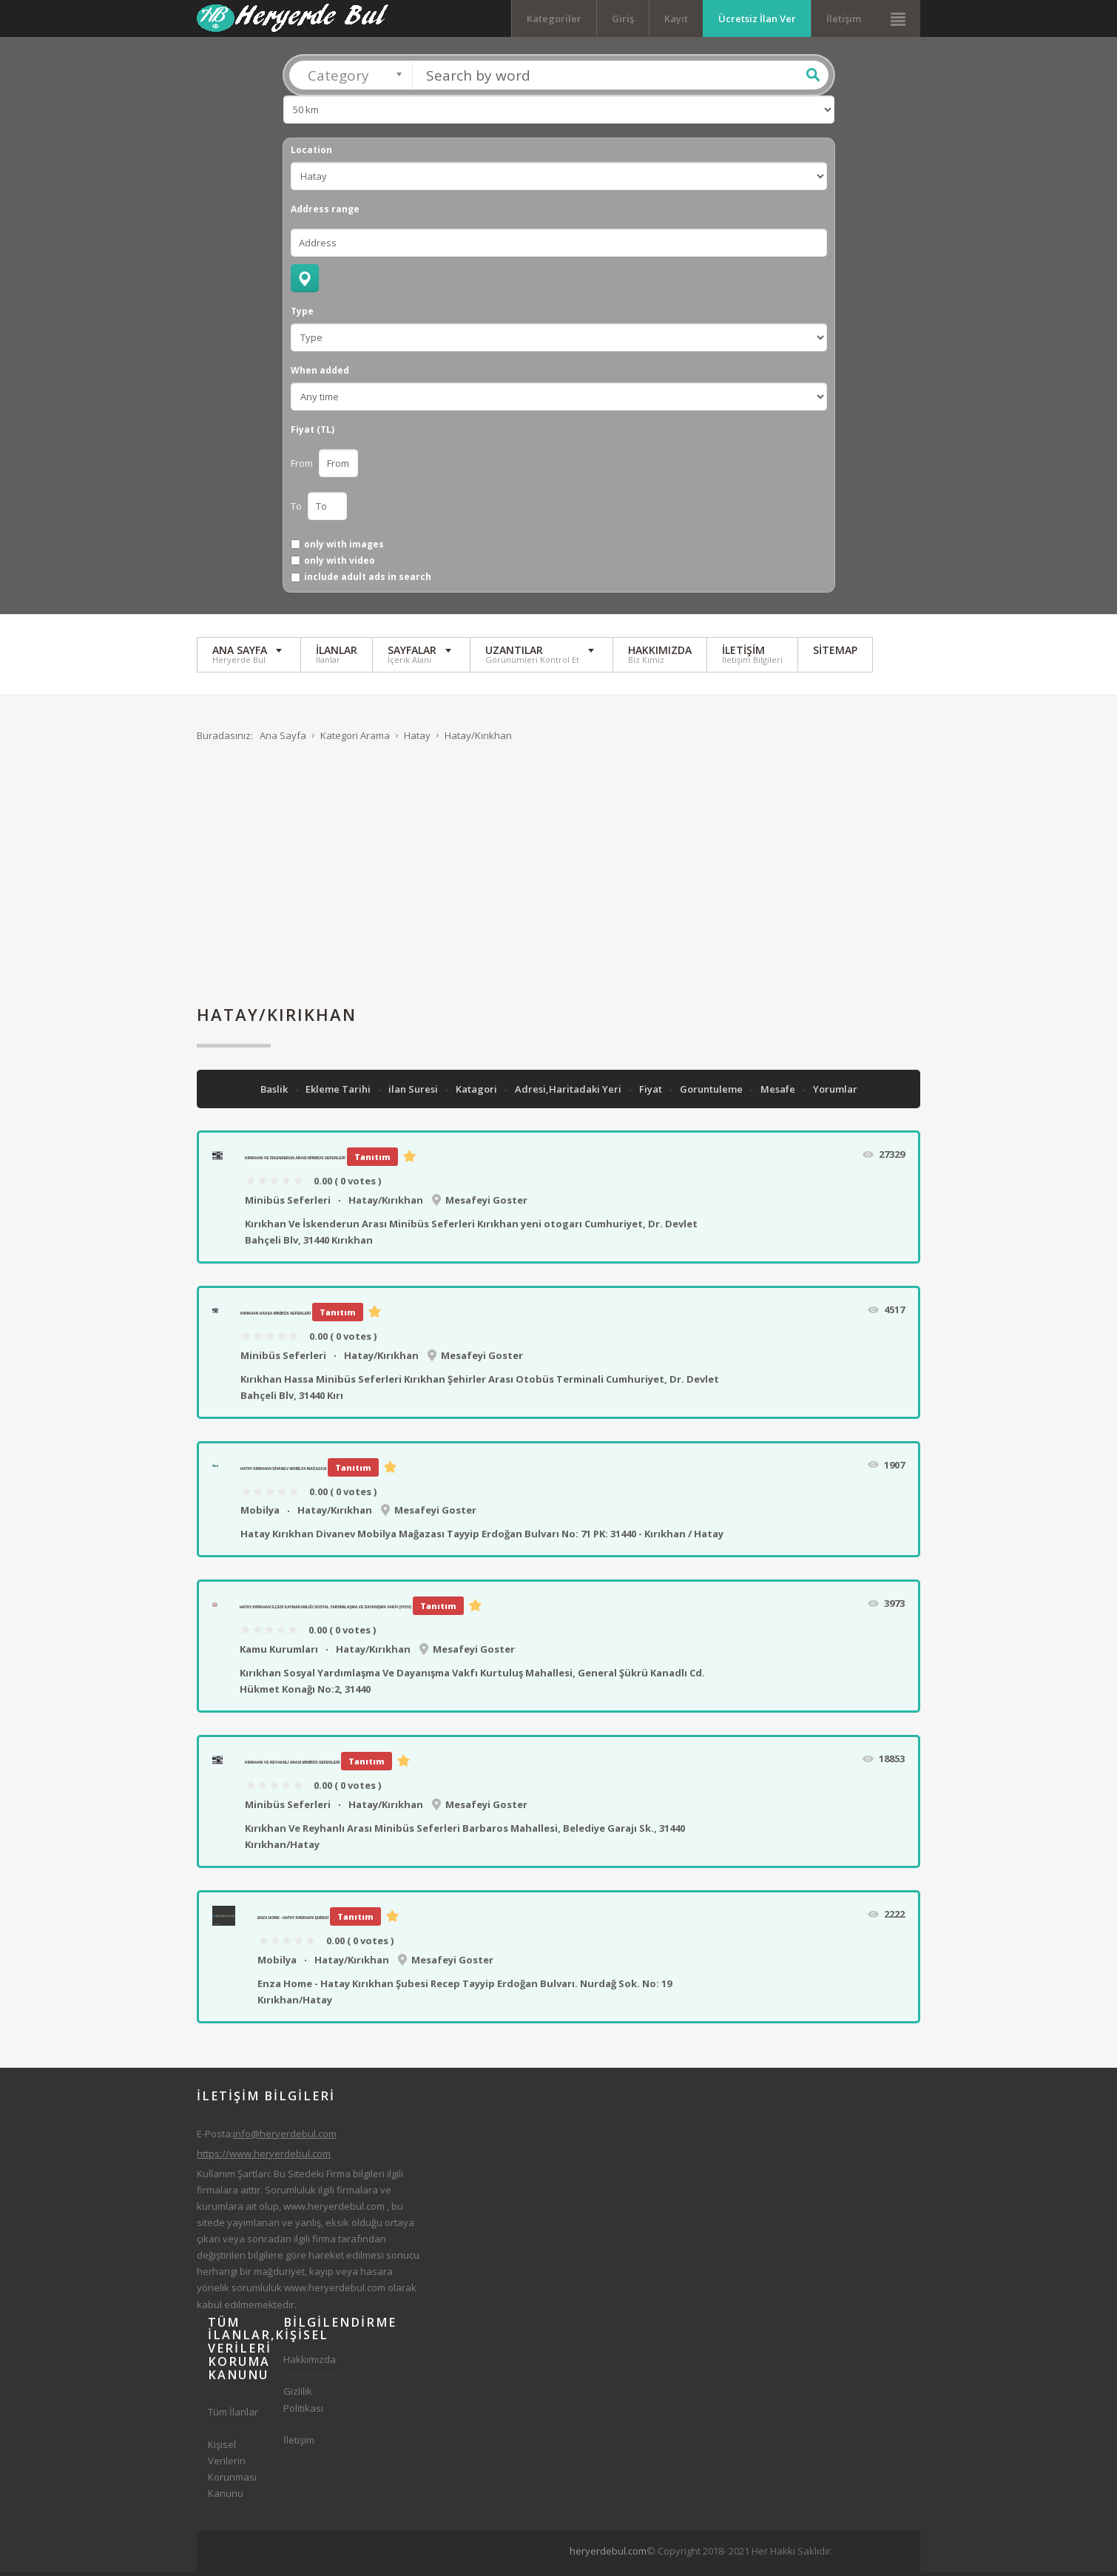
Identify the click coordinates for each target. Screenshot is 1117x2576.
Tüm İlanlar (233, 2416)
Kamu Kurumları (279, 1653)
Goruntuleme (712, 1093)
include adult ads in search (367, 581)
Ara (813, 79)
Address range (325, 213)
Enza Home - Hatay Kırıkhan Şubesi (292, 1922)
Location (311, 154)
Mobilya (260, 1514)
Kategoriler (554, 18)
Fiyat (651, 1093)
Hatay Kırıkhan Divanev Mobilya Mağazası (283, 1472)
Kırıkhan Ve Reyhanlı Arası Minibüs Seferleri (292, 1766)
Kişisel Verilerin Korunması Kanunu (232, 2472)
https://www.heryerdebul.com (264, 2157)
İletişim (843, 18)
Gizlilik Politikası (303, 2403)
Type (302, 315)
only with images (344, 548)
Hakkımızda (309, 2363)
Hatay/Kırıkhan (385, 1203)
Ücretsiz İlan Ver (757, 18)
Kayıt (676, 18)
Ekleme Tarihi (339, 1093)
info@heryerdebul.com (285, 2137)
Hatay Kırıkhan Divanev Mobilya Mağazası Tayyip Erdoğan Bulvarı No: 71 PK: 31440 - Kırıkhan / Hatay (481, 1538)
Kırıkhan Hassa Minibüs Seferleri (275, 1317)
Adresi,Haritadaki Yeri (569, 1093)
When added (320, 375)
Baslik (275, 1093)
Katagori (477, 1093)
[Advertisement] (558, 882)
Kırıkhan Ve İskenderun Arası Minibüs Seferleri (295, 1162)
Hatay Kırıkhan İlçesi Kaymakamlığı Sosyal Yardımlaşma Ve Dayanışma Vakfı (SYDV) (325, 1611)
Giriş (623, 18)
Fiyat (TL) (312, 434)
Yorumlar (835, 1093)
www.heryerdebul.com (334, 2210)
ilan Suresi (414, 1093)
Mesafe (778, 1093)
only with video (339, 564)
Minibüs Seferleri (288, 1203)
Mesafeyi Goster (486, 1203)
